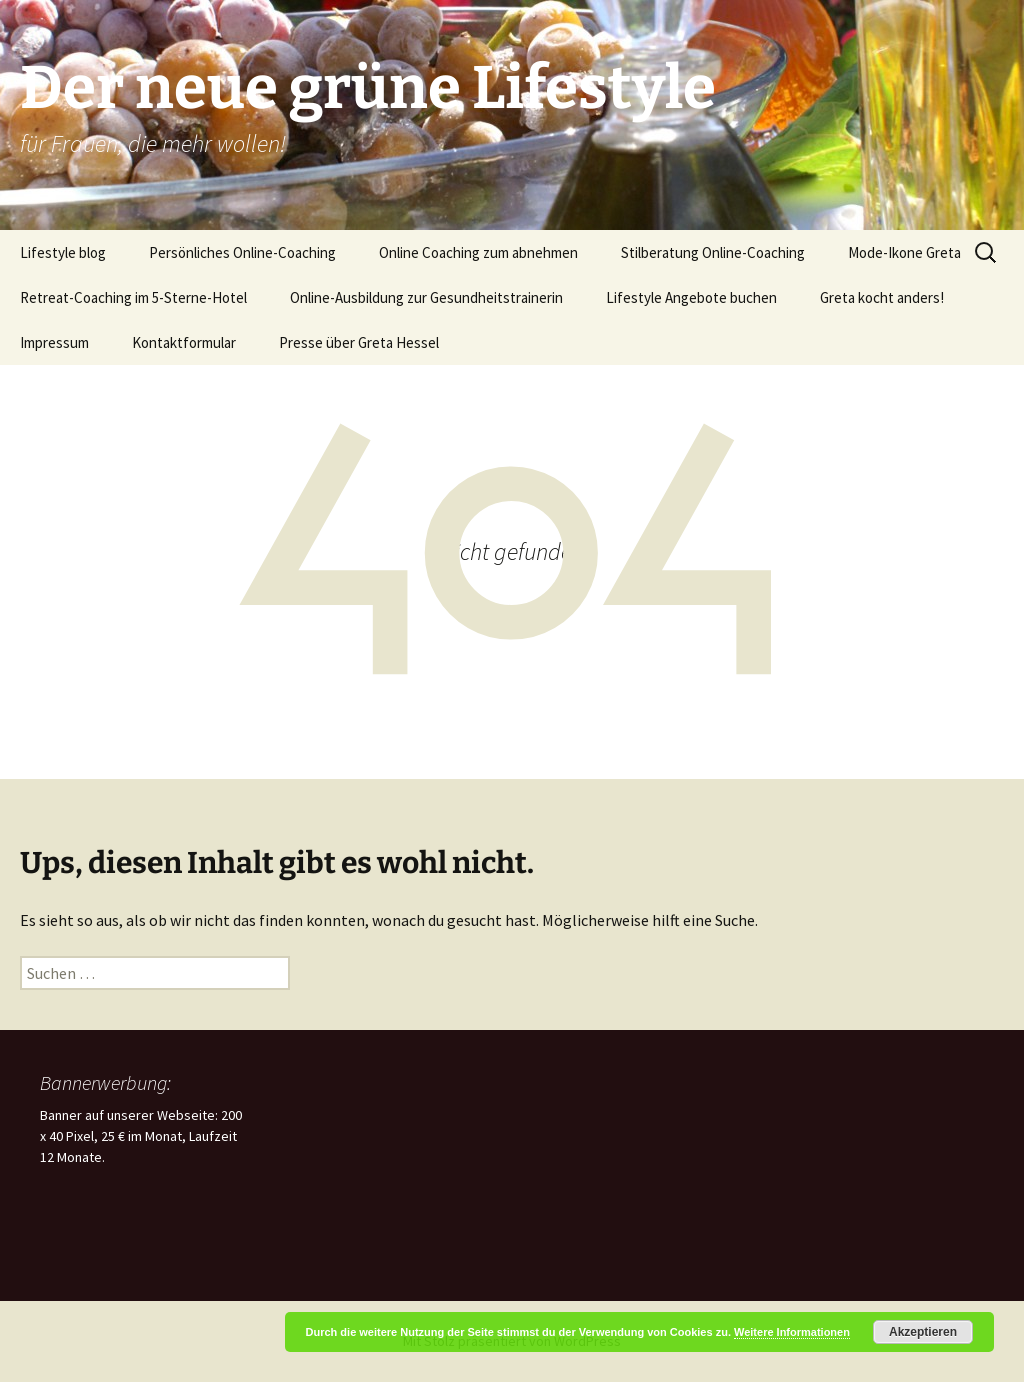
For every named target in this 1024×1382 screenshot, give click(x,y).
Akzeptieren (923, 1332)
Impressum (54, 342)
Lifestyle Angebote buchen (691, 297)
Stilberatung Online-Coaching (713, 252)
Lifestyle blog (63, 252)
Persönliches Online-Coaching (242, 252)
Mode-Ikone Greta (904, 252)
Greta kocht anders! (882, 297)
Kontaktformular (184, 342)
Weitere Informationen (792, 1332)
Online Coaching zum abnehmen (478, 252)
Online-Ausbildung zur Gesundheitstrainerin (426, 297)
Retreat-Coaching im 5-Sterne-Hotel (133, 297)
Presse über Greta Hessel (359, 342)
